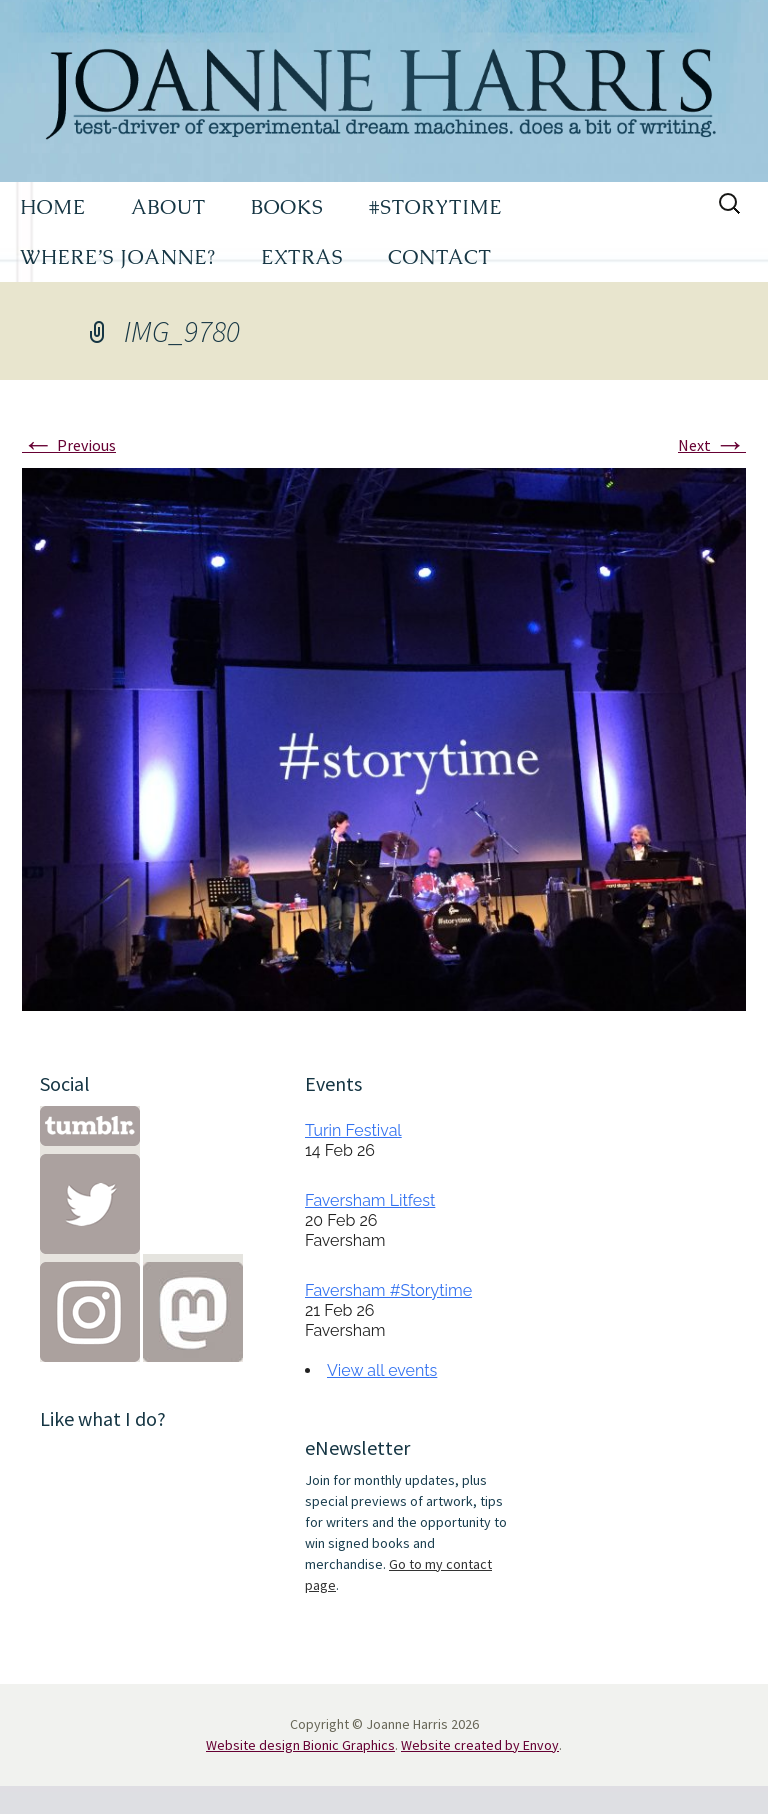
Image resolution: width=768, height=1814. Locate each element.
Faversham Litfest (370, 1200)
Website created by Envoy (480, 1745)
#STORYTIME (436, 207)
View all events (382, 1370)
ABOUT (168, 207)
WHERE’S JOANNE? (118, 257)
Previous (69, 445)
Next (712, 445)
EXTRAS (302, 257)
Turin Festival (353, 1130)
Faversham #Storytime (388, 1290)
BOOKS (287, 207)
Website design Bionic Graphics (300, 1745)
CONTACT (440, 257)
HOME (53, 207)
